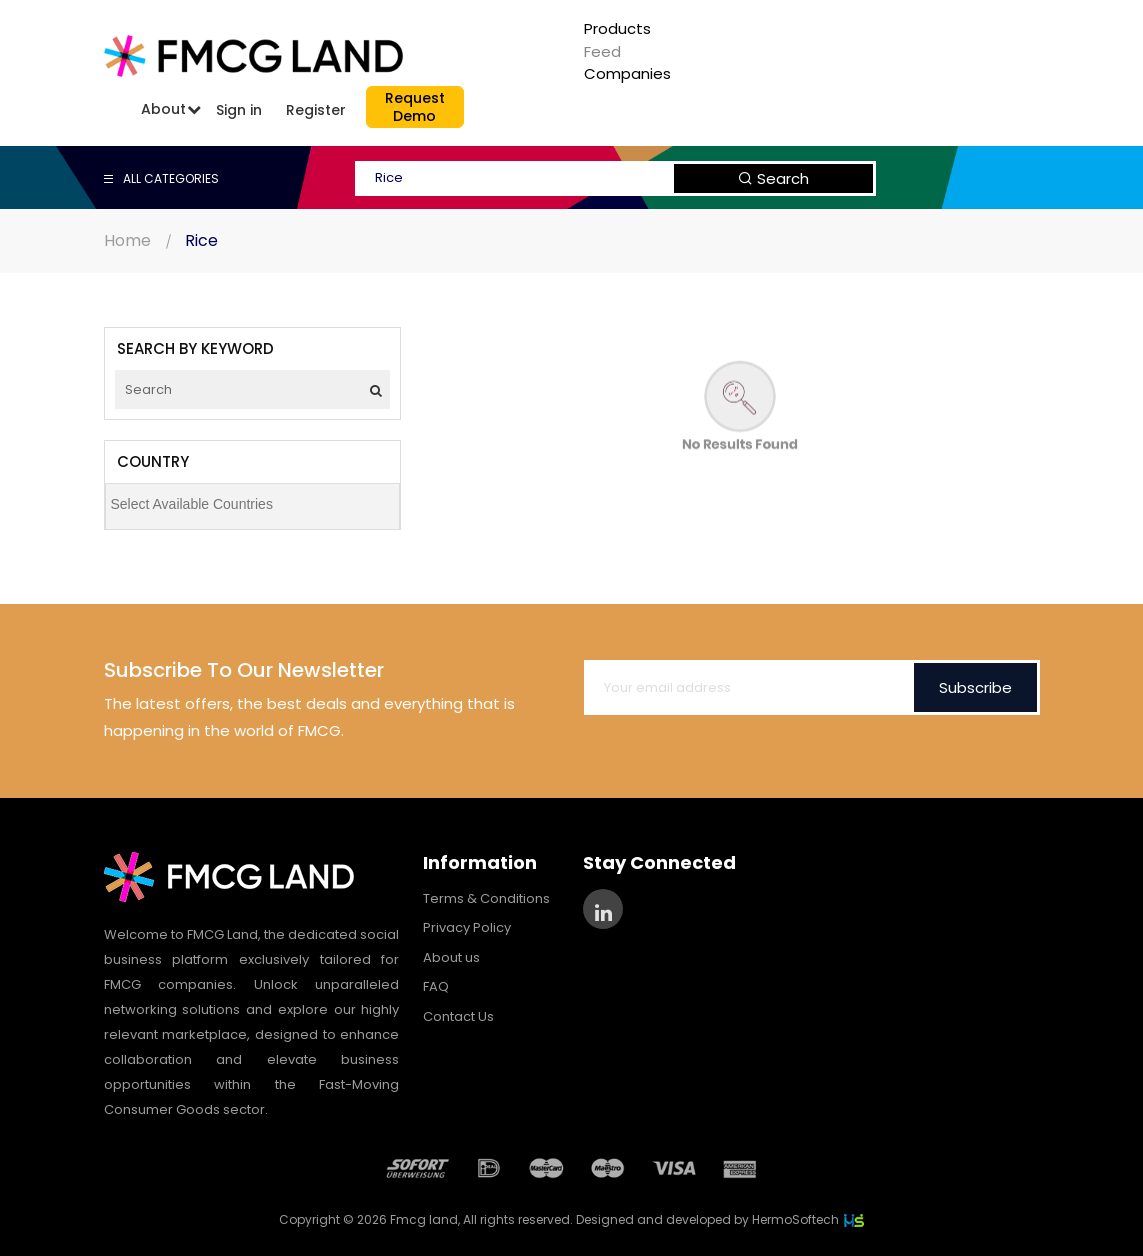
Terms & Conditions (486, 898)
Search (773, 178)
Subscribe (975, 687)
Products (617, 28)
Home (127, 240)
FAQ (436, 986)
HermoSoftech (808, 1219)
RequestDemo (415, 107)
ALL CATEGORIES (161, 178)
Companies (627, 73)
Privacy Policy (467, 927)
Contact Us (458, 1016)
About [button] (163, 109)
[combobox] (252, 506)
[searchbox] (257, 503)
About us (451, 957)
